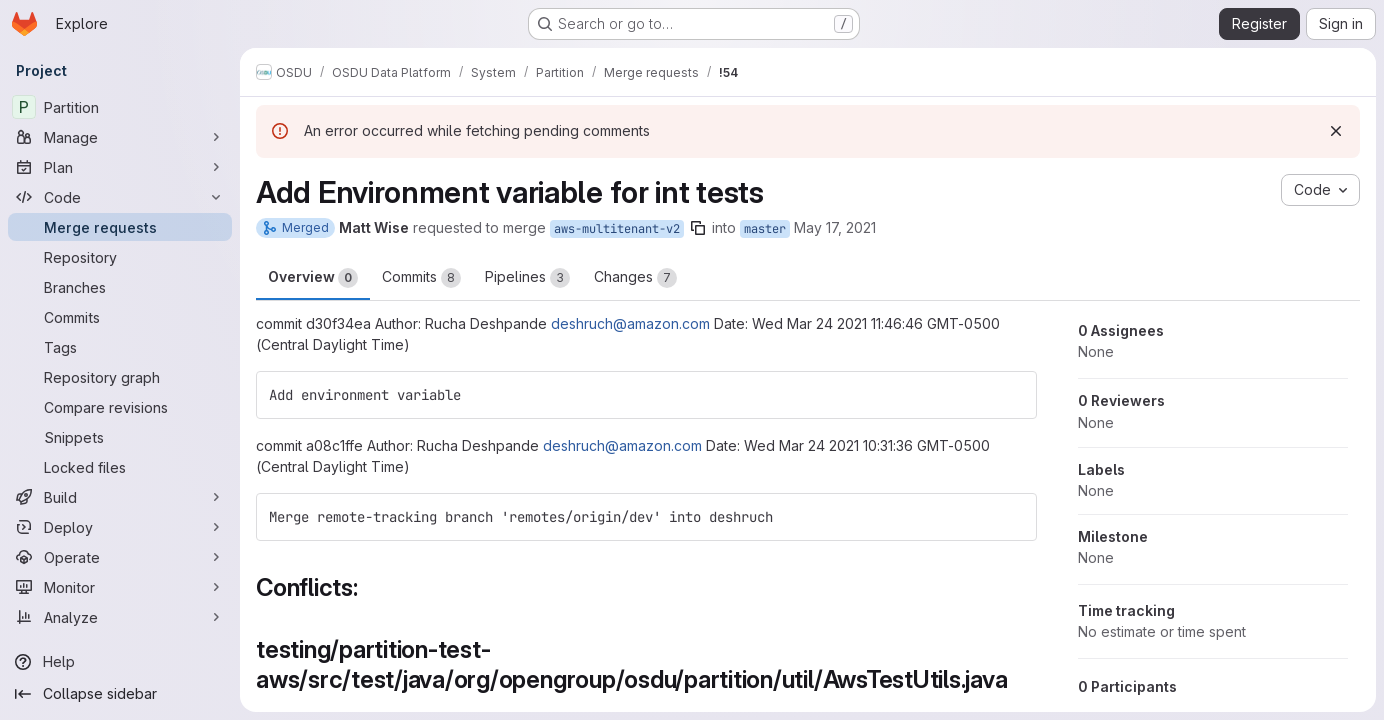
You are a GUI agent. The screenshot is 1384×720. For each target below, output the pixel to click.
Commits (421, 278)
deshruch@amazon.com (630, 323)
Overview (313, 278)
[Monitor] (120, 587)
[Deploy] (120, 527)
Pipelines (527, 278)
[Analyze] (120, 617)
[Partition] (120, 107)
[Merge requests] (120, 227)
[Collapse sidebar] (120, 694)
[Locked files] (120, 467)
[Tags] (120, 347)
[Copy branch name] (698, 228)
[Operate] (120, 557)
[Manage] (120, 137)
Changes (635, 278)
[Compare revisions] (120, 407)
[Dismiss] (1336, 131)
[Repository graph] (120, 377)
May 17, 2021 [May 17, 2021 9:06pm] (835, 227)
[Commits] (120, 317)
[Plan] (120, 167)
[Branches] (120, 287)
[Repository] (120, 257)
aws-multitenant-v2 (617, 229)
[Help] (120, 662)
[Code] (120, 197)
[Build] (120, 497)
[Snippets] (120, 437)
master (765, 229)
